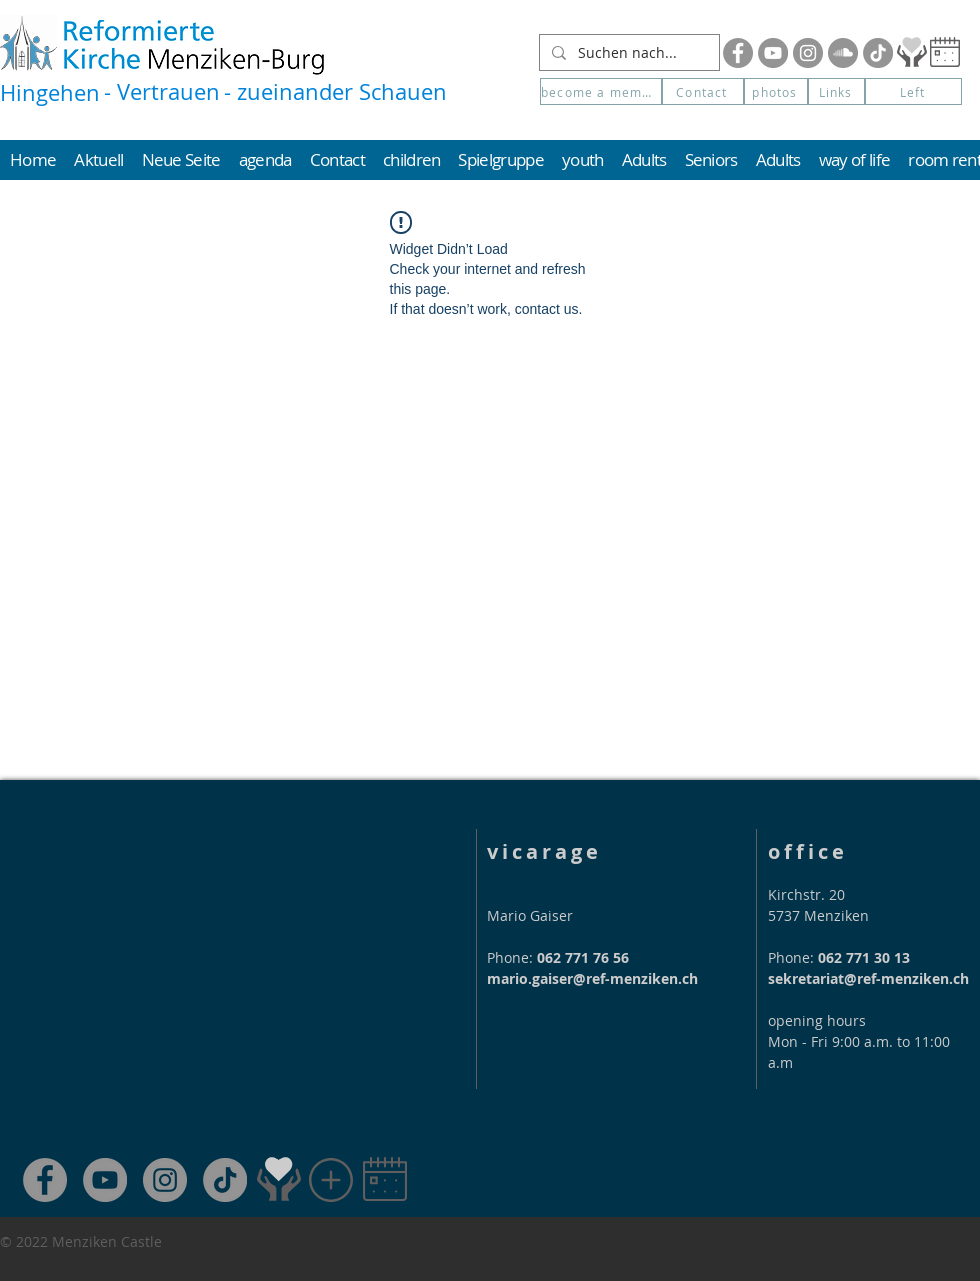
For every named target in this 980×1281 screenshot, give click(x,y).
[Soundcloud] (843, 53)
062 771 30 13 (864, 957)
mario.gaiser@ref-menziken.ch (592, 978)
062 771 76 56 (583, 957)
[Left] (913, 91)
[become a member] (601, 91)
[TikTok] (225, 1180)
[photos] (776, 91)
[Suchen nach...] (627, 53)
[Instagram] (808, 53)
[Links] (836, 91)
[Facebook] (738, 53)
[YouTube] (773, 53)
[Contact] (703, 91)
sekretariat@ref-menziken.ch (868, 978)
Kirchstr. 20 (806, 894)
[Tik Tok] (878, 53)
